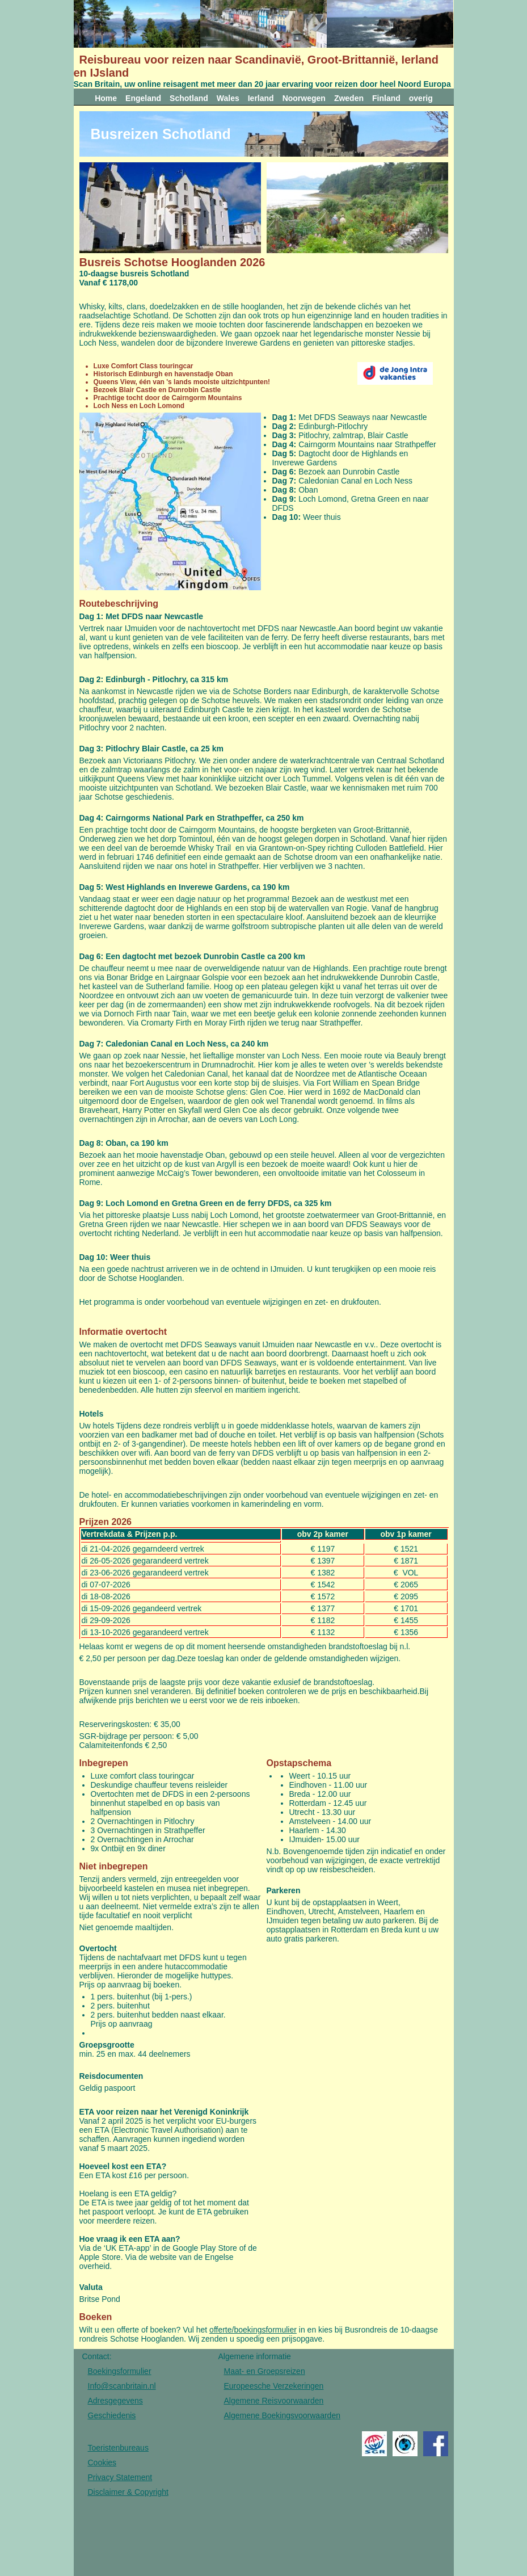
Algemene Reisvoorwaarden (274, 2400)
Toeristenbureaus (118, 2447)
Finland (386, 98)
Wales (228, 98)
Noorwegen (304, 98)
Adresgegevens (115, 2400)
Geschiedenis (112, 2415)
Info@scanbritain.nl (122, 2385)
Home (106, 98)
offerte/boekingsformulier (253, 2329)
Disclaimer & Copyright (128, 2492)
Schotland (189, 98)
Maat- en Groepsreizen (264, 2371)
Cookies (102, 2462)
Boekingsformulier (119, 2371)
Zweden (349, 98)
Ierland (261, 98)
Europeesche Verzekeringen (274, 2385)
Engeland (143, 98)
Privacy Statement (120, 2477)
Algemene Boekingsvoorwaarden (282, 2415)
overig (421, 98)
